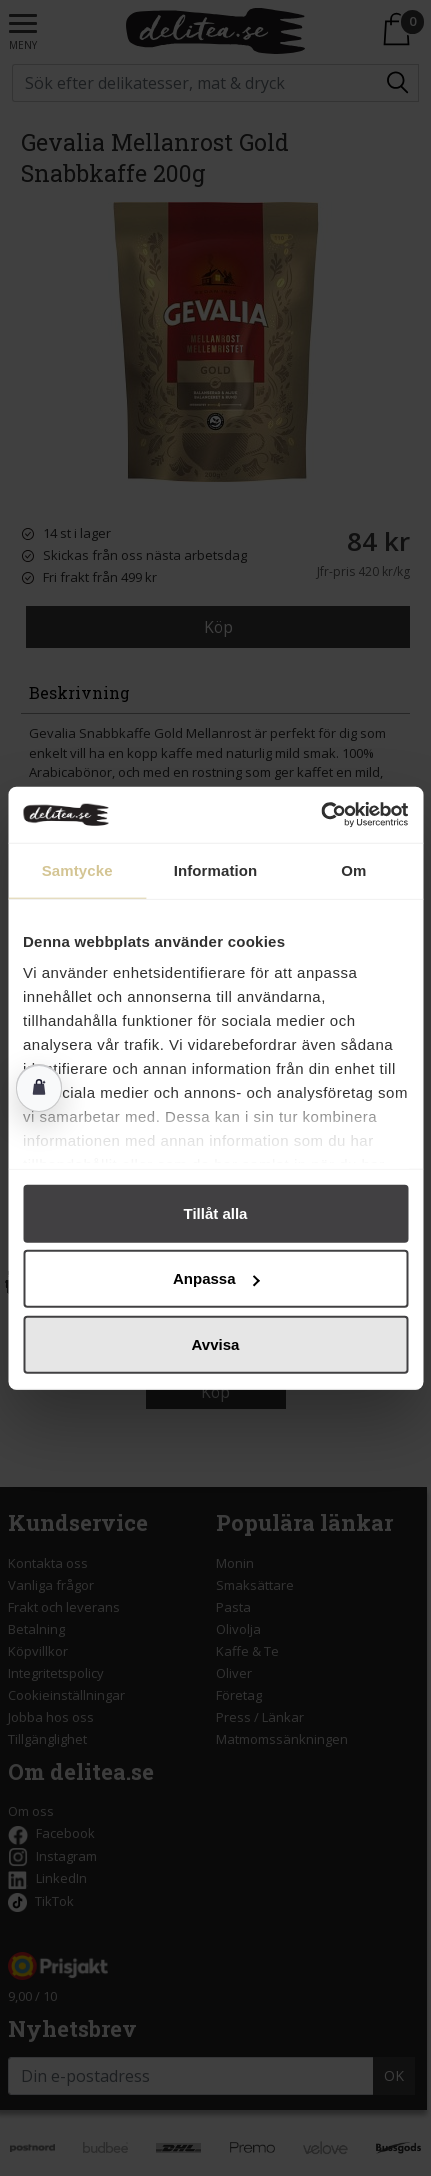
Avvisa (216, 1343)
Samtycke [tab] (77, 869)
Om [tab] (353, 869)
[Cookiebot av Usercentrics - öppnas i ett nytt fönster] (320, 815)
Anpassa (216, 1278)
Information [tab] (216, 869)
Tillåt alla (216, 1212)
